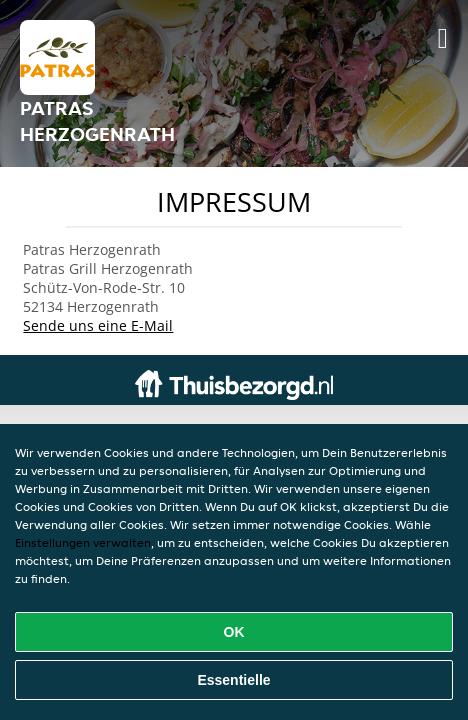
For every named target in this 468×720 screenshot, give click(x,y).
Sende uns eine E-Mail (98, 325)
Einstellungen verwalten (83, 542)
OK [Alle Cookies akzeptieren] (234, 632)
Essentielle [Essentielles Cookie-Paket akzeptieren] (233, 680)
